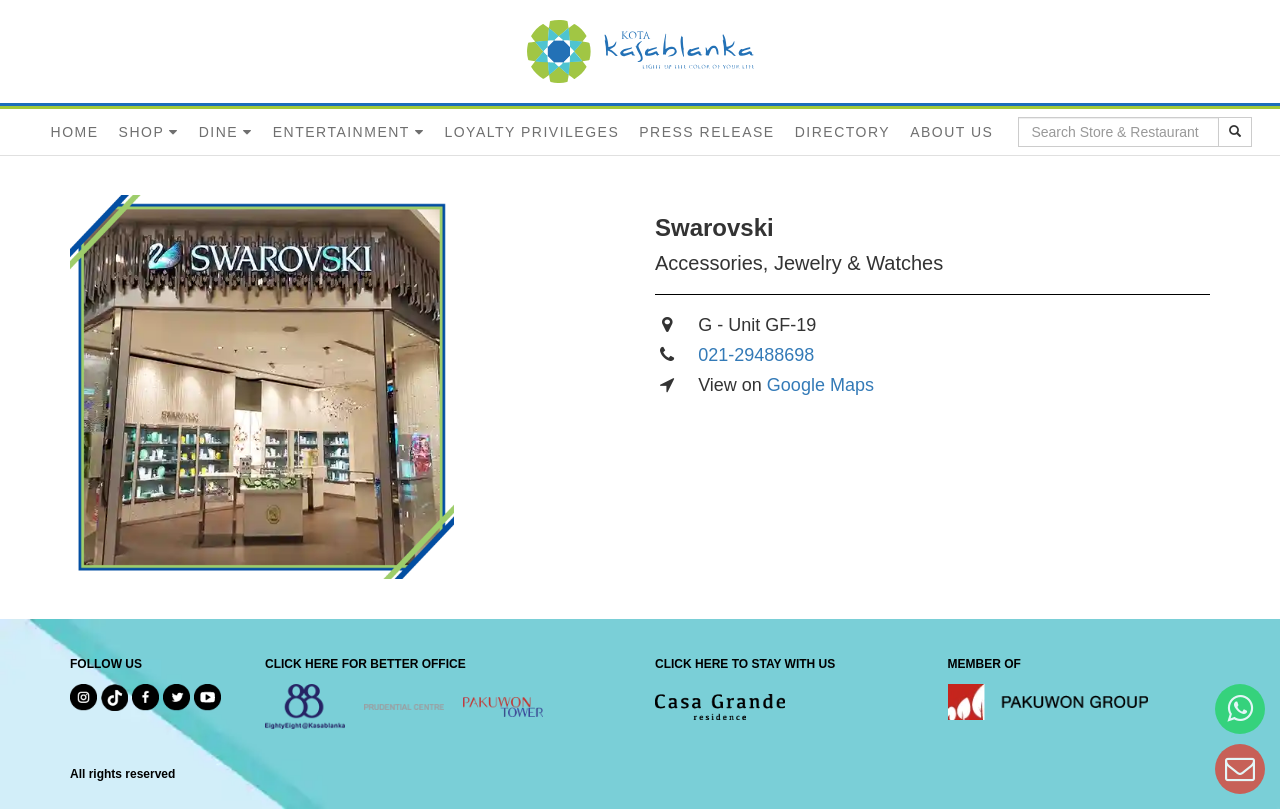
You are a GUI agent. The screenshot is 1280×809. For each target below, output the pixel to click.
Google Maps (820, 385)
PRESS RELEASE (706, 132)
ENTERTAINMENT (341, 132)
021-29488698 (756, 355)
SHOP (142, 132)
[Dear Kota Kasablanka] (1240, 768)
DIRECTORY (842, 132)
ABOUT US (951, 132)
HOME (75, 132)
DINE (218, 132)
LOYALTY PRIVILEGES (531, 132)
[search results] (1235, 132)
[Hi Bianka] (1240, 708)
